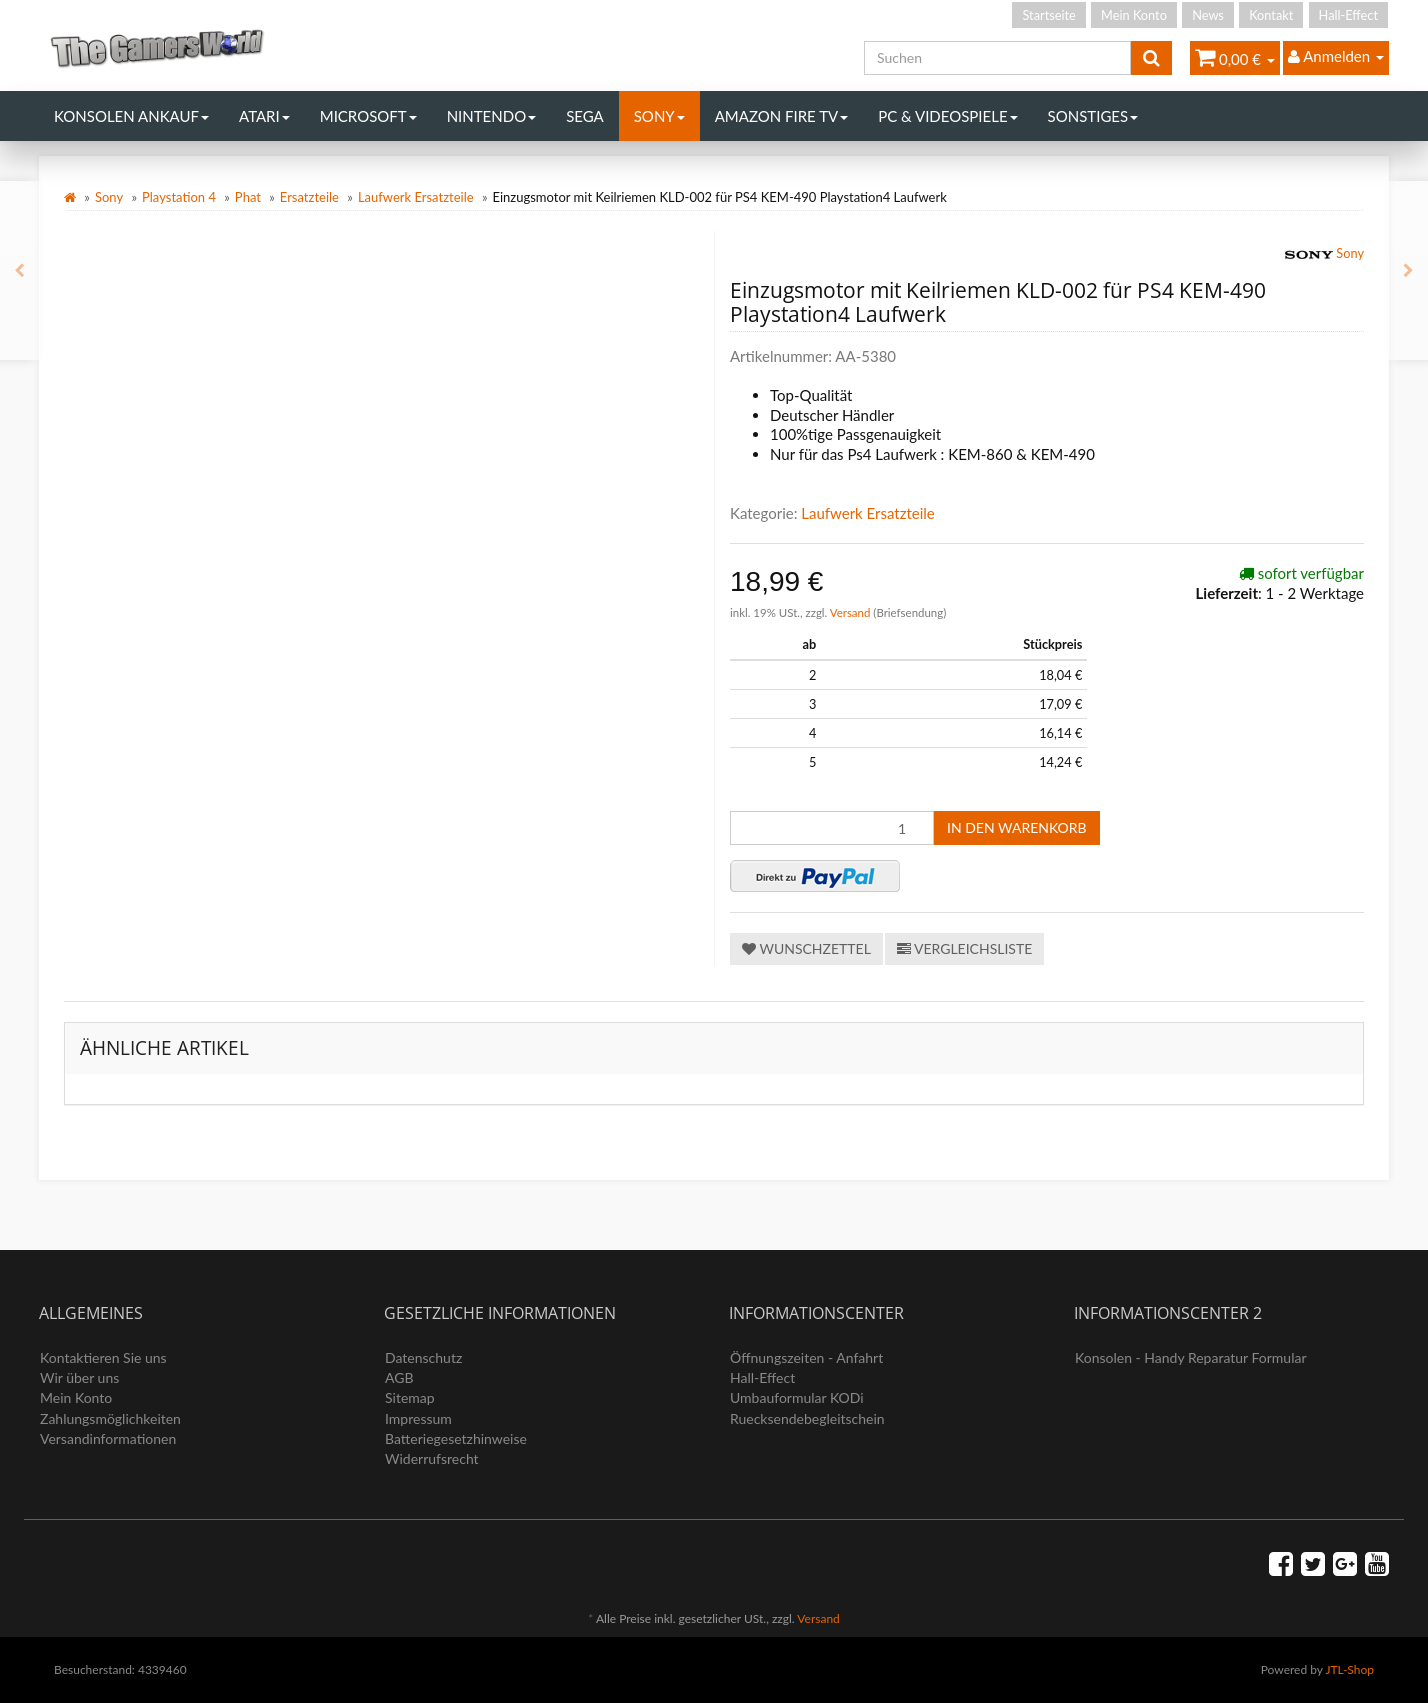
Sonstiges (1093, 116)
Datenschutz (423, 1357)
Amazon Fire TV (781, 116)
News (1208, 15)
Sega (585, 116)
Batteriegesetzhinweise (456, 1438)
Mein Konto (1134, 15)
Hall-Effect (1348, 15)
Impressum (418, 1418)
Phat (248, 197)
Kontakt (1271, 15)
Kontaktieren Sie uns (103, 1357)
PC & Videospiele (947, 116)
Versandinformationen (108, 1438)
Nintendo (492, 116)
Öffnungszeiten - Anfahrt (806, 1357)
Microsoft (368, 116)
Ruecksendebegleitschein (807, 1418)
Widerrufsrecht (432, 1458)
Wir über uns (79, 1377)
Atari (264, 116)
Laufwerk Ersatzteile (416, 197)
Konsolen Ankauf (131, 116)
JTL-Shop (1349, 1669)
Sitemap (410, 1397)
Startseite (1048, 15)
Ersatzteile (309, 197)
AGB (399, 1377)
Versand (852, 612)
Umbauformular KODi (797, 1397)
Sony (659, 116)
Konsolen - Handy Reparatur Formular (1191, 1357)
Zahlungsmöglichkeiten (110, 1418)
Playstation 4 (179, 197)
